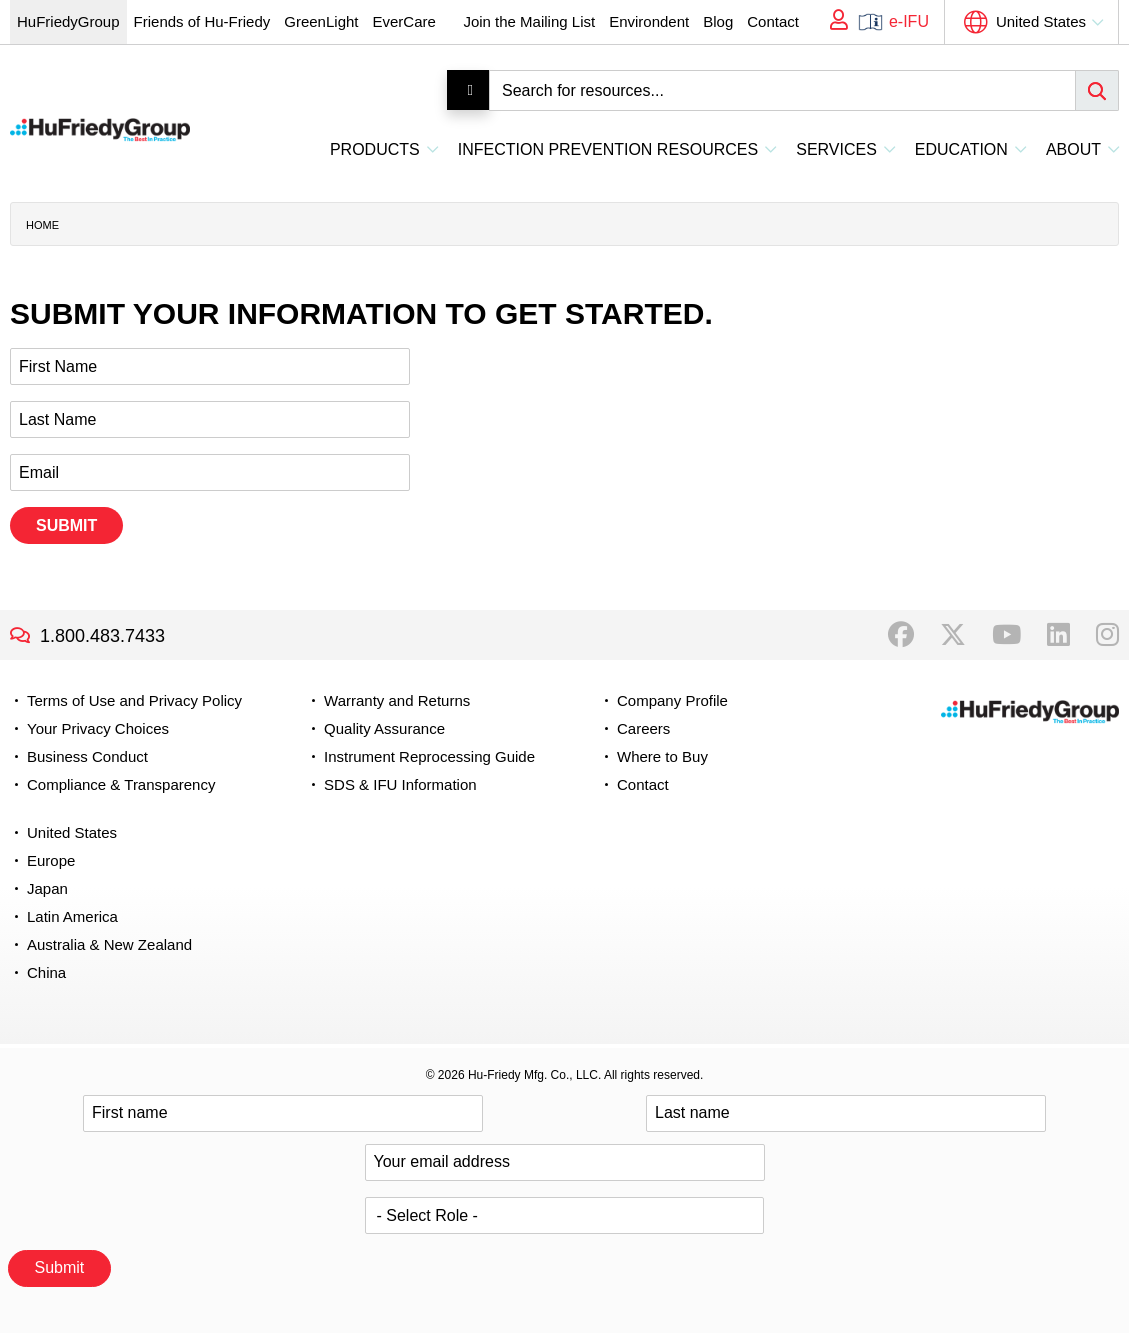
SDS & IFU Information (400, 784)
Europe (51, 860)
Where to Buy (662, 756)
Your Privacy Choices (98, 728)
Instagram (1107, 635)
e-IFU (909, 21)
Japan (47, 888)
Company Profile (672, 700)
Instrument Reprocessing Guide (429, 756)
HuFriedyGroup (68, 21)
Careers (643, 728)
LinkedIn (1058, 635)
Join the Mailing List (529, 21)
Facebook (901, 635)
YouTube (1006, 635)
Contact (773, 21)
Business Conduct (87, 756)
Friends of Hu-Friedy (202, 21)
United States (1041, 21)
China (46, 972)
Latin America (72, 916)
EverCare (403, 21)
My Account (832, 22)
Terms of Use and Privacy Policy (134, 700)
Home (42, 225)
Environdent (649, 21)
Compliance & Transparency (121, 784)
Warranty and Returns (397, 700)
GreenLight (321, 21)
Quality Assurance (384, 728)
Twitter (953, 635)
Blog (718, 21)
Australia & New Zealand (109, 944)
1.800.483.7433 (102, 636)
